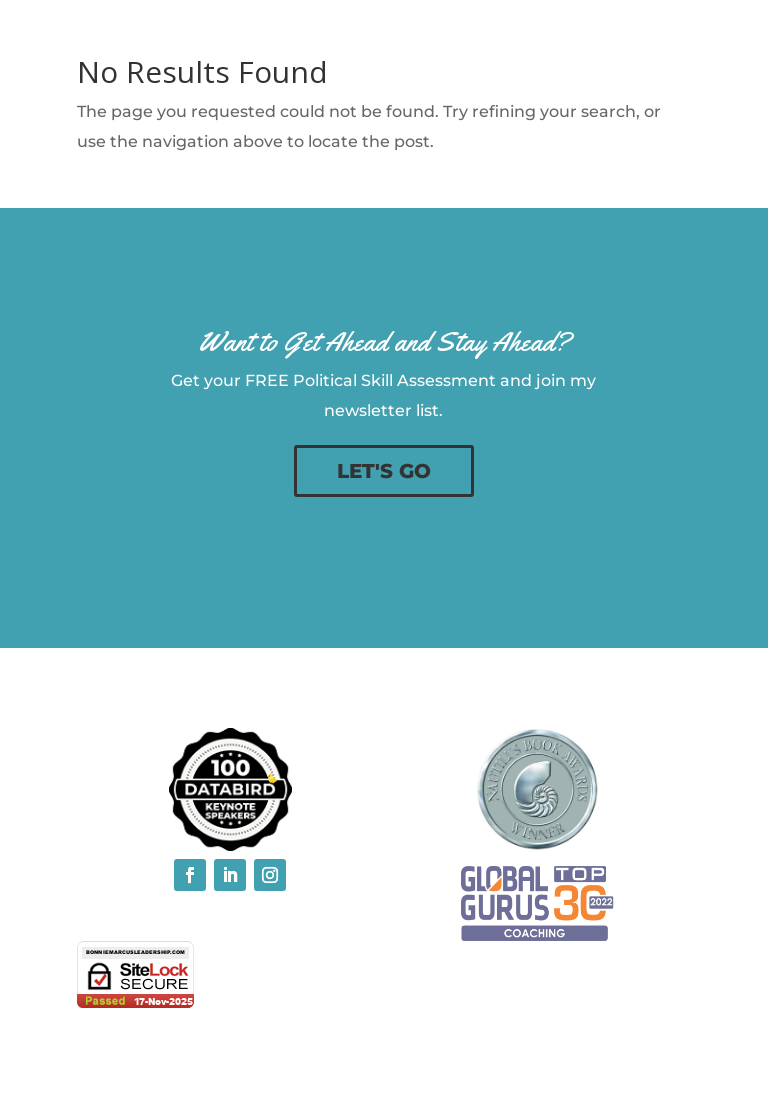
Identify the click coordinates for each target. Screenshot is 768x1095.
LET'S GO (384, 471)
